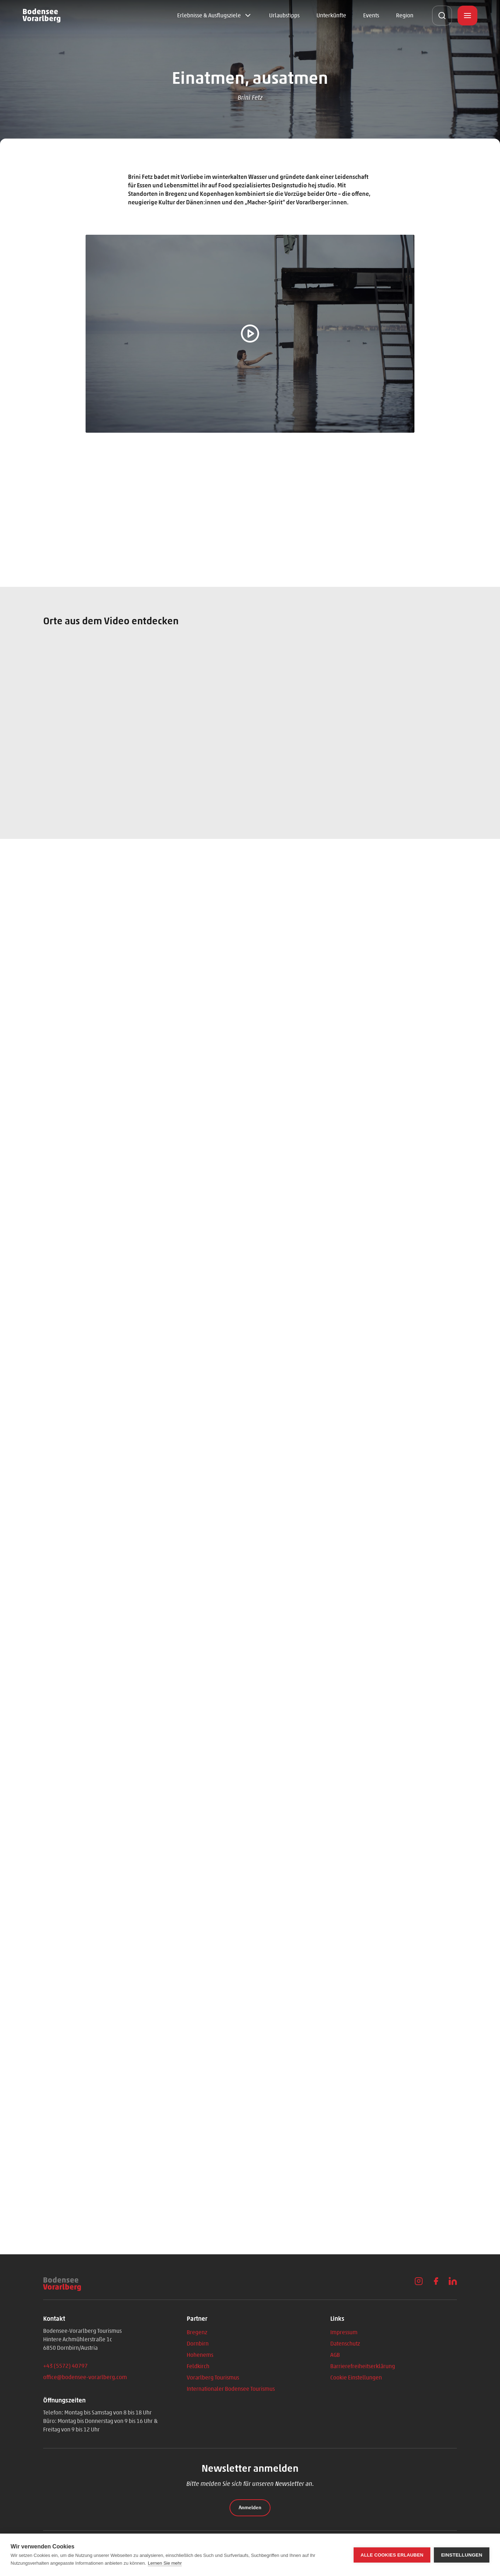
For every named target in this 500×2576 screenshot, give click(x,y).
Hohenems (200, 2355)
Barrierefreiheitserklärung (362, 2366)
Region (404, 15)
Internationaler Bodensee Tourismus (231, 2388)
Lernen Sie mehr (165, 2563)
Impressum (343, 2332)
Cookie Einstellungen (356, 2377)
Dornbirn (198, 2343)
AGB (335, 2355)
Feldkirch (198, 2366)
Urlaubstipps (284, 15)
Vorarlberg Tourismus (213, 2377)
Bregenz (197, 2332)
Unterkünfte (331, 15)
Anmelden (250, 2508)
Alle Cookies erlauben (392, 2555)
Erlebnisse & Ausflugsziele (209, 15)
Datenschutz (345, 2343)
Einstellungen (461, 2555)
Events (371, 15)
